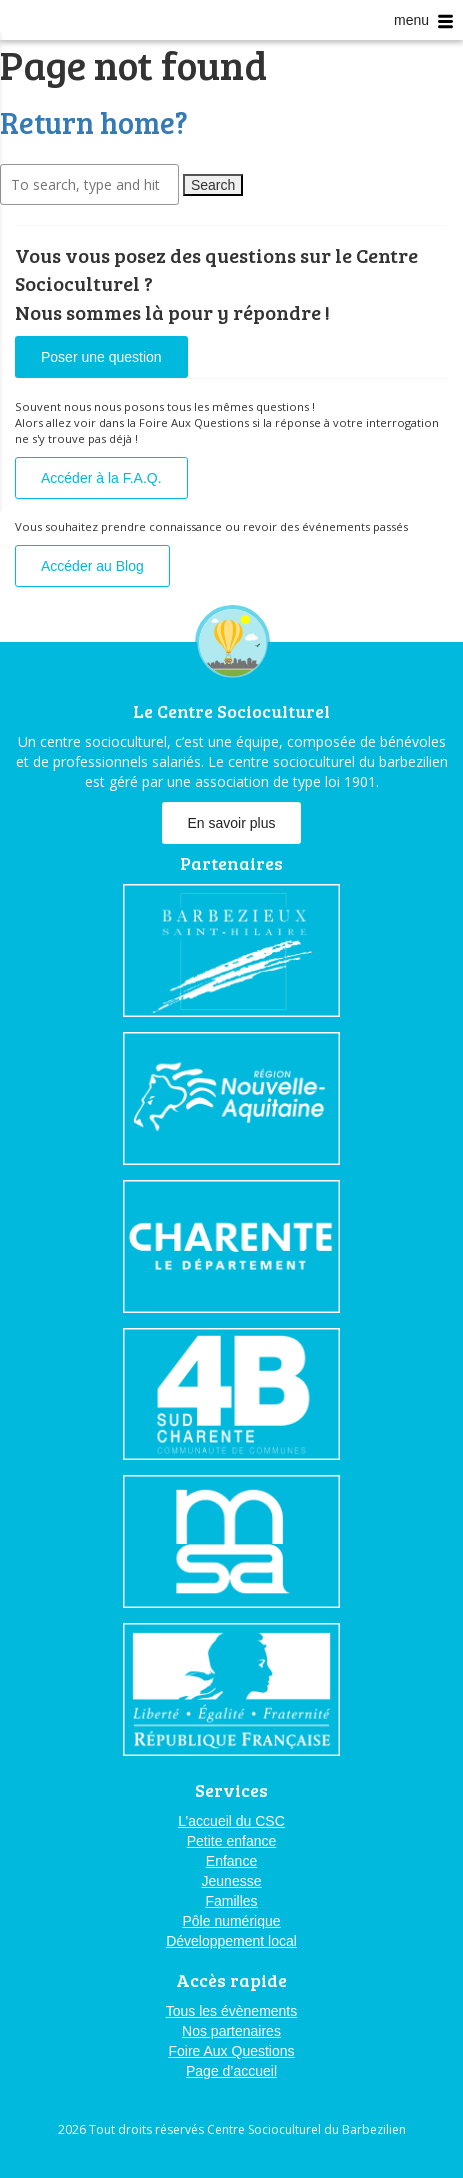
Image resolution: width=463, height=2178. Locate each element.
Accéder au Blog (92, 566)
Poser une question (101, 357)
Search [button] (213, 185)
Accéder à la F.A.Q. (101, 478)
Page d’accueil (231, 2071)
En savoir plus (232, 823)
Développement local (231, 1941)
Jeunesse (232, 1881)
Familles (231, 1901)
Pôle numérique (231, 1921)
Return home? (94, 122)
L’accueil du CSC (231, 1821)
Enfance (231, 1861)
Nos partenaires (231, 2031)
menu (423, 20)
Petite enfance (232, 1841)
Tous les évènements (232, 2011)
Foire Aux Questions (231, 2051)
